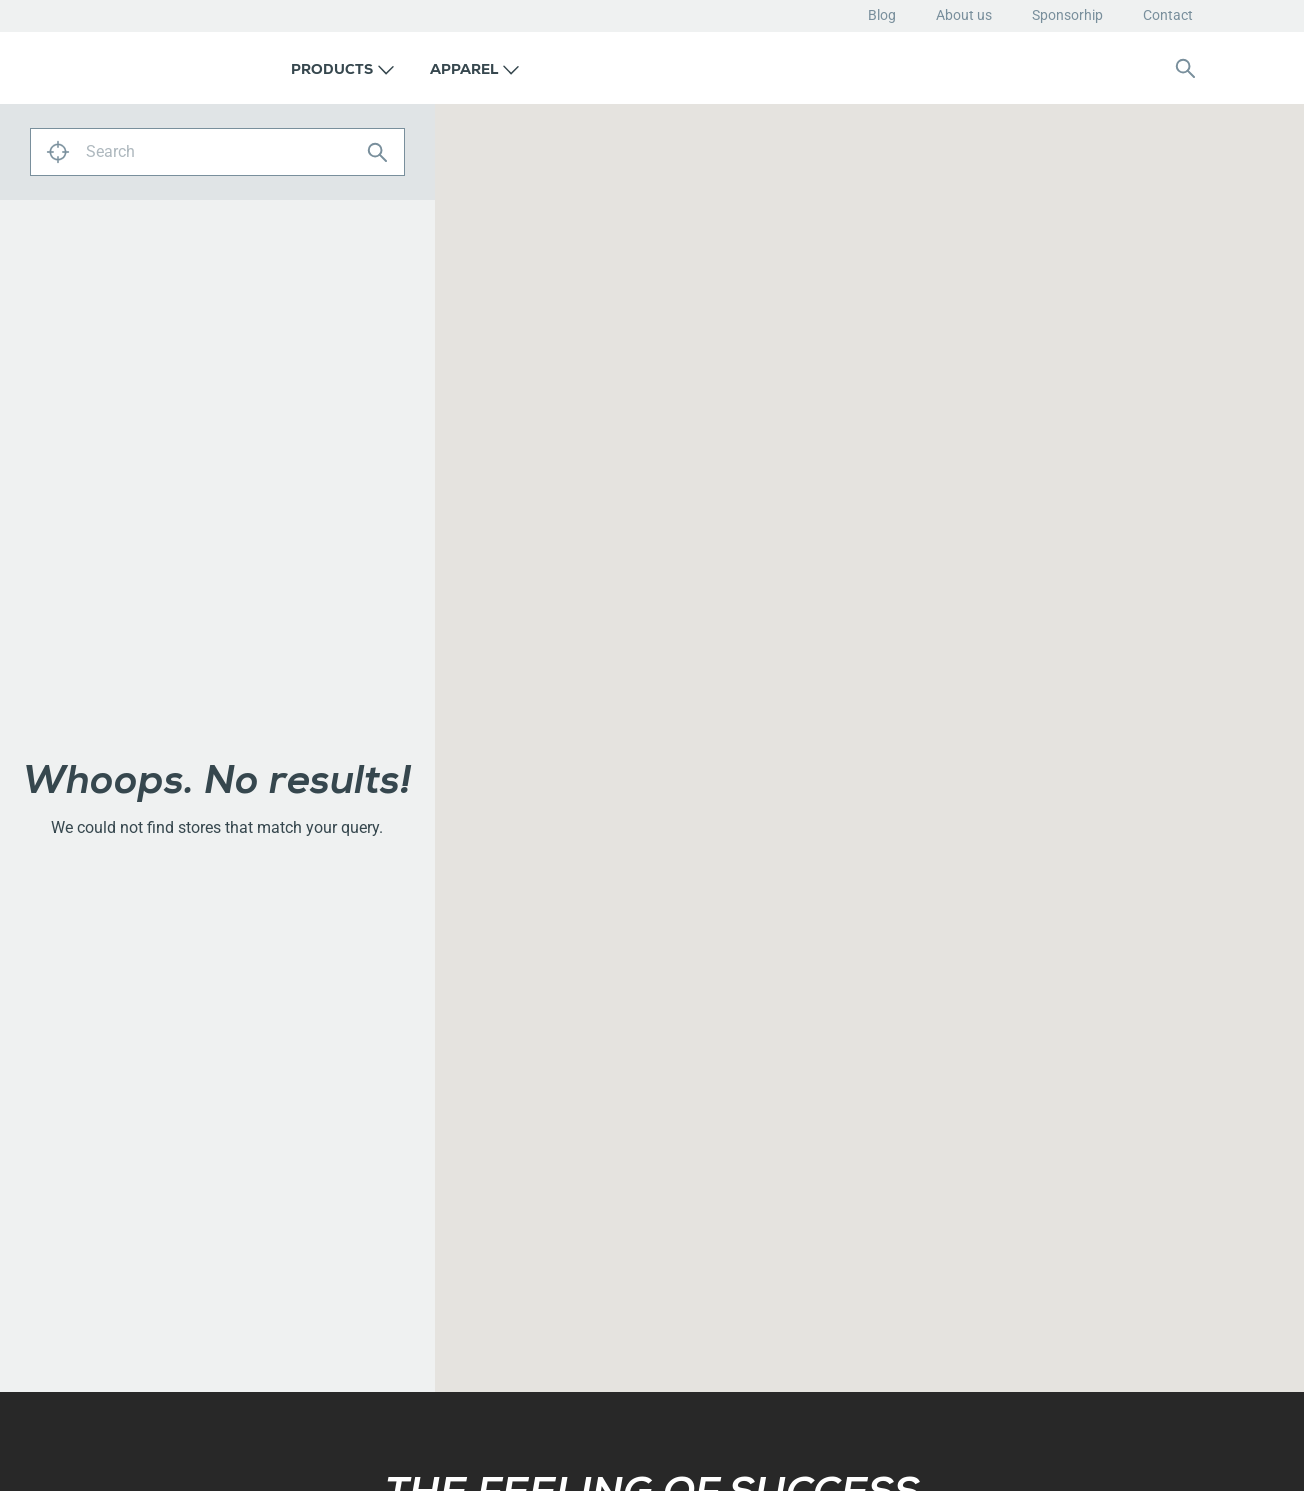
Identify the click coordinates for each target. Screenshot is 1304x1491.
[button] (342, 68)
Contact (1168, 15)
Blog (882, 15)
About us (964, 15)
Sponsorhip (1067, 15)
